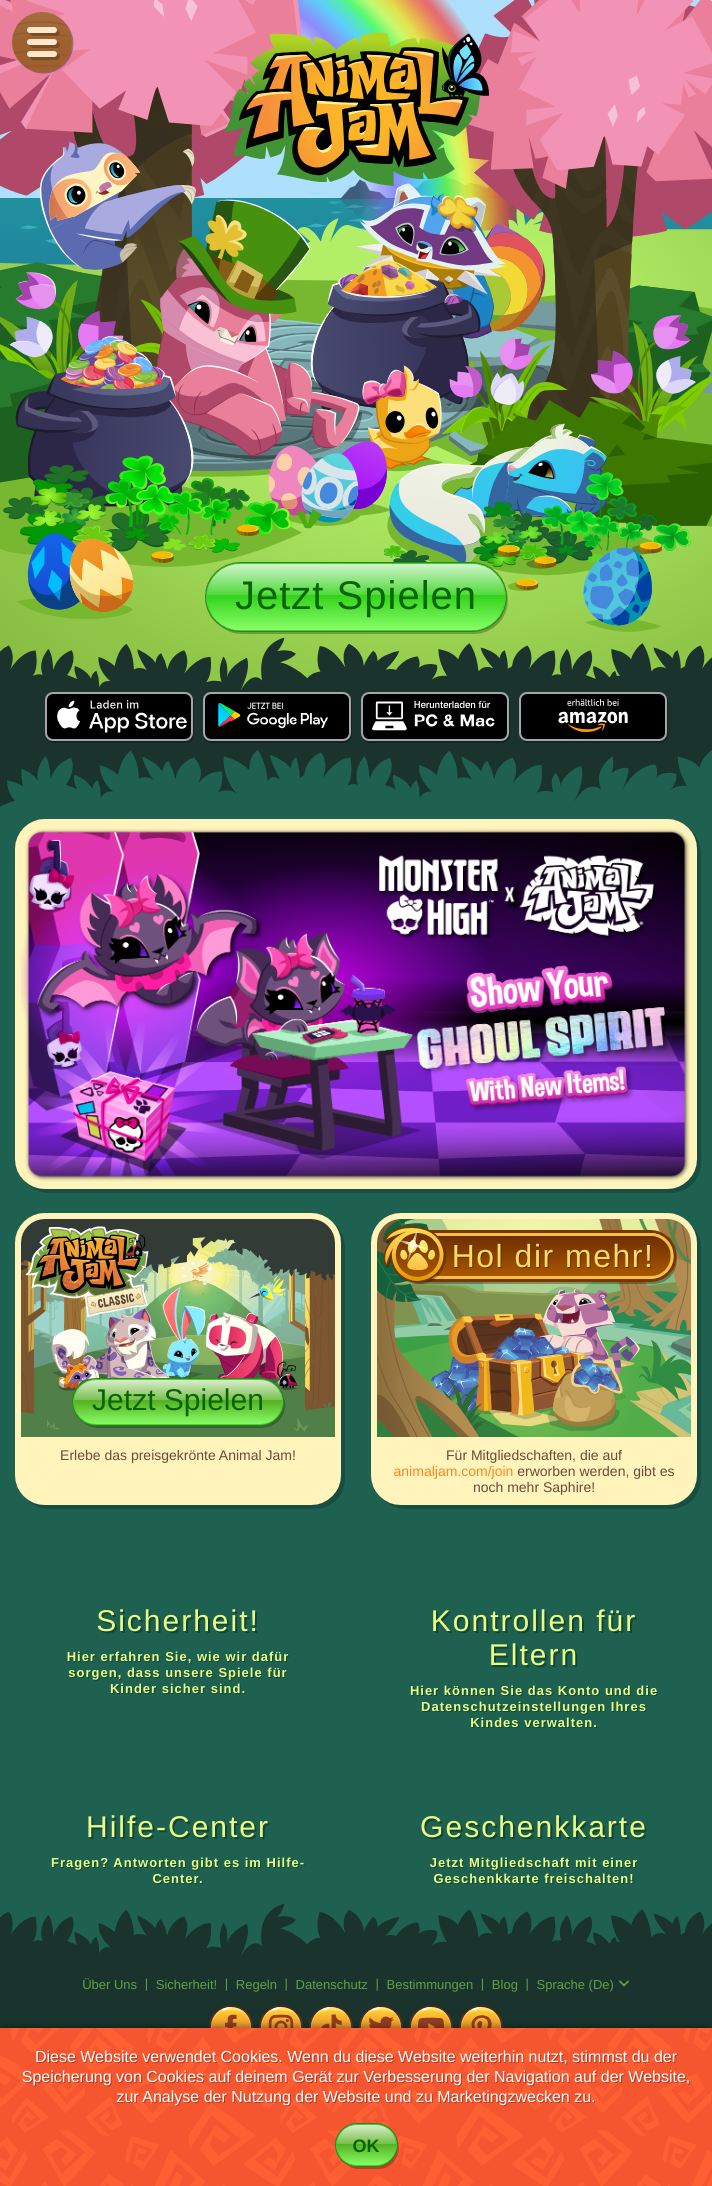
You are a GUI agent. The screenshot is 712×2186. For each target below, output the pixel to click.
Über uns (111, 1984)
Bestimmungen (432, 1984)
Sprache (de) (583, 1984)
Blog (505, 1984)
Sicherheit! (188, 1984)
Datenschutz (334, 1984)
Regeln (258, 1984)
